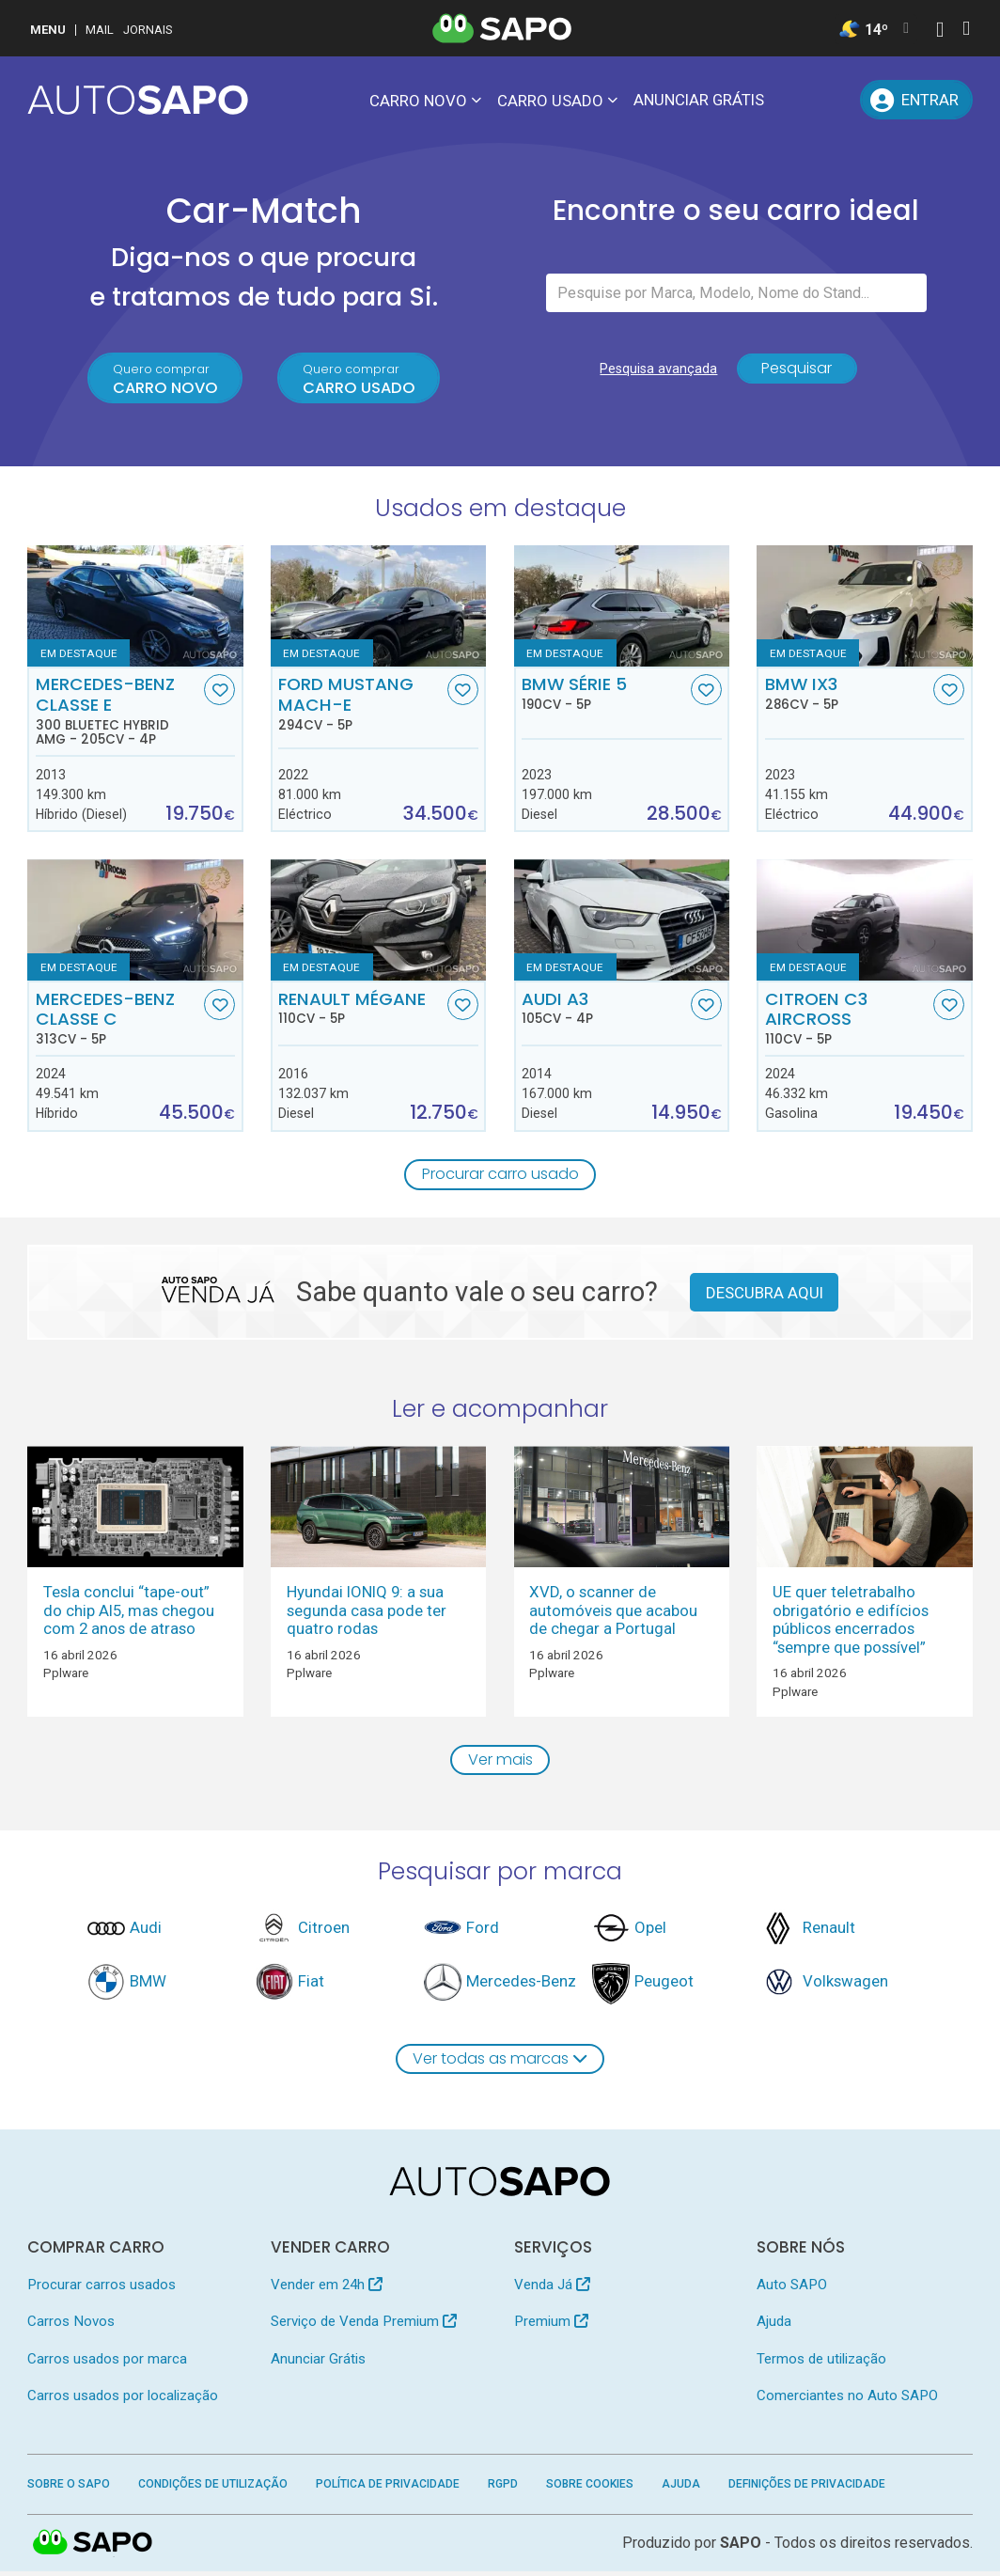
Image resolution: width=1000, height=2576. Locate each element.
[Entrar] (916, 99)
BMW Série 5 (604, 696)
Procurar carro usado (500, 1176)
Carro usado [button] (550, 100)
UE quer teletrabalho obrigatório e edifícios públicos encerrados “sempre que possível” (851, 1621)
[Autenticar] (940, 31)
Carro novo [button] (418, 100)
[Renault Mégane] (378, 922)
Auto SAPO (792, 2288)
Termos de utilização (821, 2362)
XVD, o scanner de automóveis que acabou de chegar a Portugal (613, 1613)
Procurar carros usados (101, 2288)
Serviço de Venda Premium (364, 2325)
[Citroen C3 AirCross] (864, 922)
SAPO (93, 2548)
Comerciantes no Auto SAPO (847, 2400)
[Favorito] (219, 692)
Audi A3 (604, 1010)
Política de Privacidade (388, 2488)
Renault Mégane (360, 1010)
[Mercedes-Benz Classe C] (134, 922)
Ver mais (500, 1762)
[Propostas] (836, 99)
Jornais (148, 30)
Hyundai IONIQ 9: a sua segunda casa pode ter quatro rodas (366, 1613)
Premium (551, 2325)
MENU (48, 30)
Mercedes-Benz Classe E (118, 713)
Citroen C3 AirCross (847, 1020)
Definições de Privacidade (806, 2488)
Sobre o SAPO (68, 2488)
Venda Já (552, 2288)
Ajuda (774, 2325)
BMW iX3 (847, 696)
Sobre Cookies (589, 2488)
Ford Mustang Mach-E (360, 706)
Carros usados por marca (107, 2362)
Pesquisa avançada (655, 372)
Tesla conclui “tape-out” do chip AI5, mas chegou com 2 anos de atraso (128, 1613)
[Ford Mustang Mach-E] (378, 607)
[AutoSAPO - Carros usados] (137, 99)
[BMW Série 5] (621, 607)
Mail (100, 30)
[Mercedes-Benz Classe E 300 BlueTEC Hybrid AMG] (134, 607)
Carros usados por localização (122, 2400)
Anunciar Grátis (698, 99)
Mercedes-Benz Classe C (118, 1020)
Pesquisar (796, 372)
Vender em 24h (327, 2288)
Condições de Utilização (213, 2488)
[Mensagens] (793, 99)
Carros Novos (71, 2325)
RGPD (503, 2488)
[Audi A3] (621, 922)
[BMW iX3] (864, 607)
